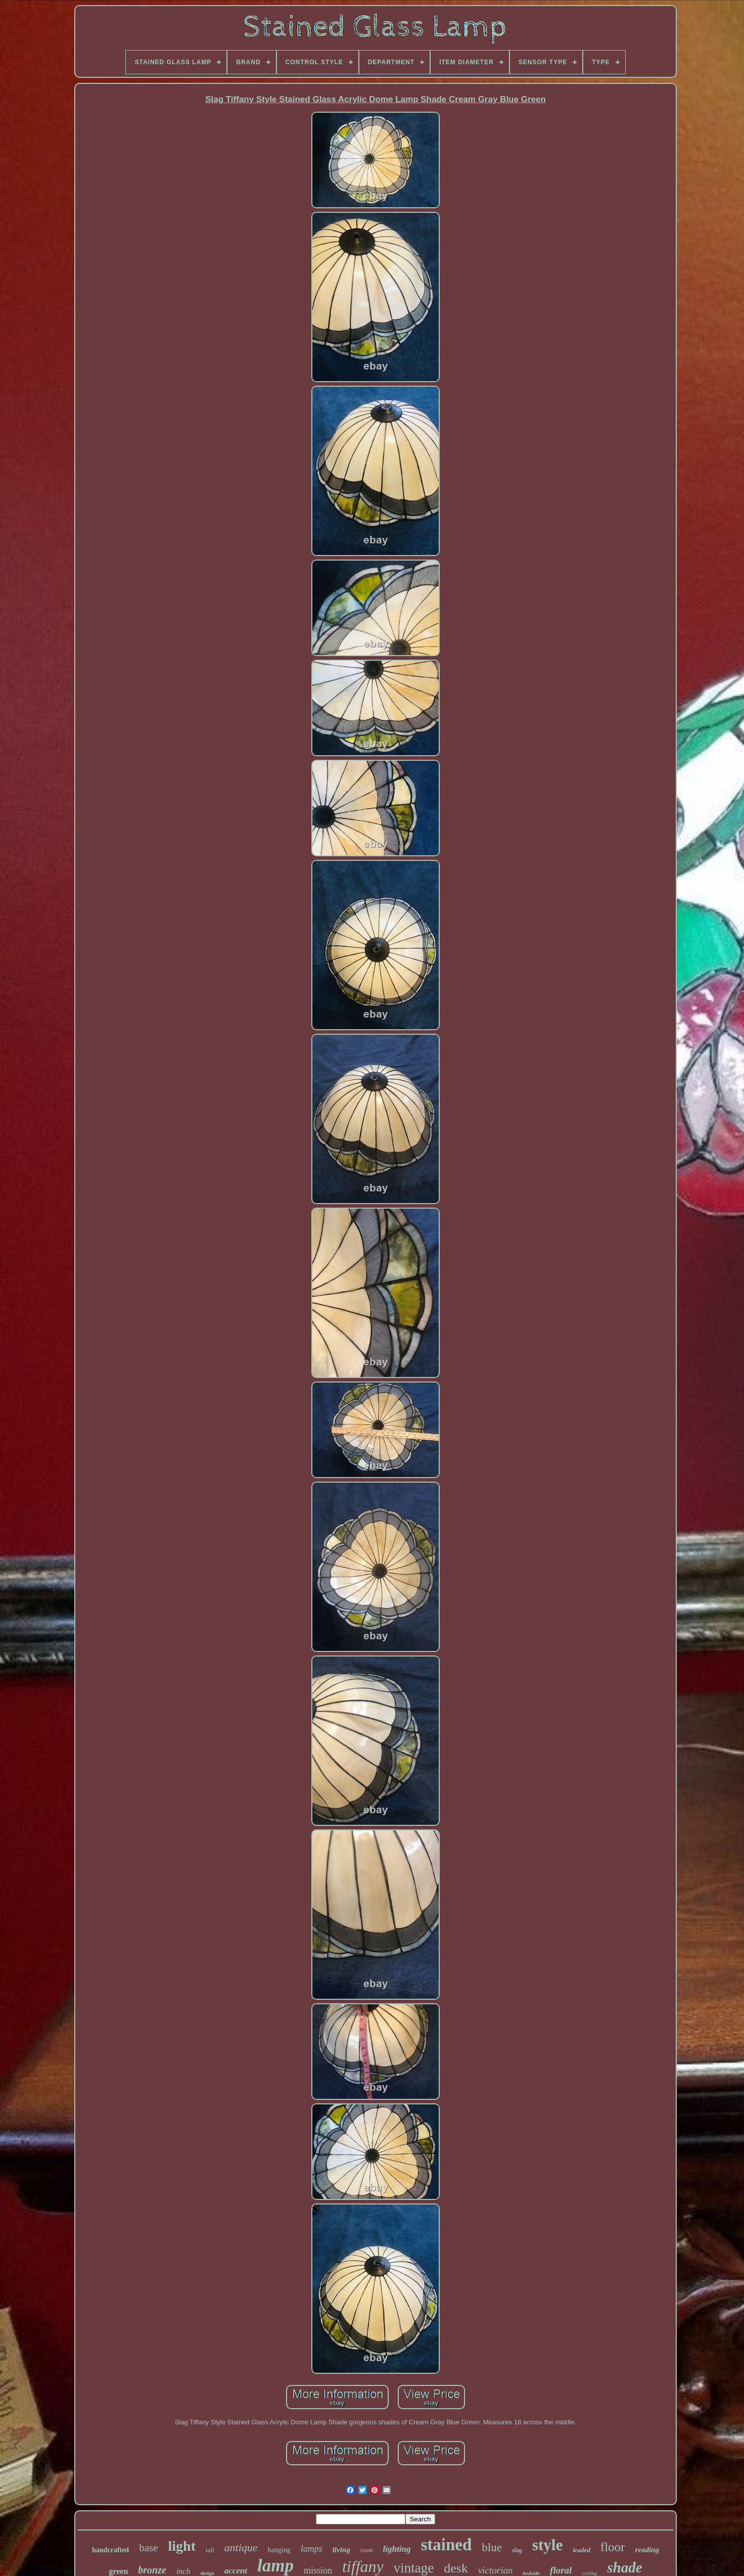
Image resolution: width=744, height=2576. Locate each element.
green (118, 2571)
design (207, 2573)
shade (624, 2567)
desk (456, 2568)
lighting (397, 2549)
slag (517, 2550)
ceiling (589, 2573)
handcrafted (110, 2550)
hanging (279, 2550)
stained (446, 2545)
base (148, 2548)
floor (612, 2547)
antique (241, 2547)
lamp (275, 2565)
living (341, 2550)
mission (318, 2570)
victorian (495, 2570)
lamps (311, 2549)
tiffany (363, 2566)
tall (210, 2550)
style (547, 2545)
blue (492, 2547)
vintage (414, 2567)
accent (235, 2570)
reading (647, 2550)
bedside (531, 2573)
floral (561, 2570)
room (366, 2550)
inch (183, 2571)
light (182, 2546)
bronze (152, 2569)
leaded (581, 2550)
